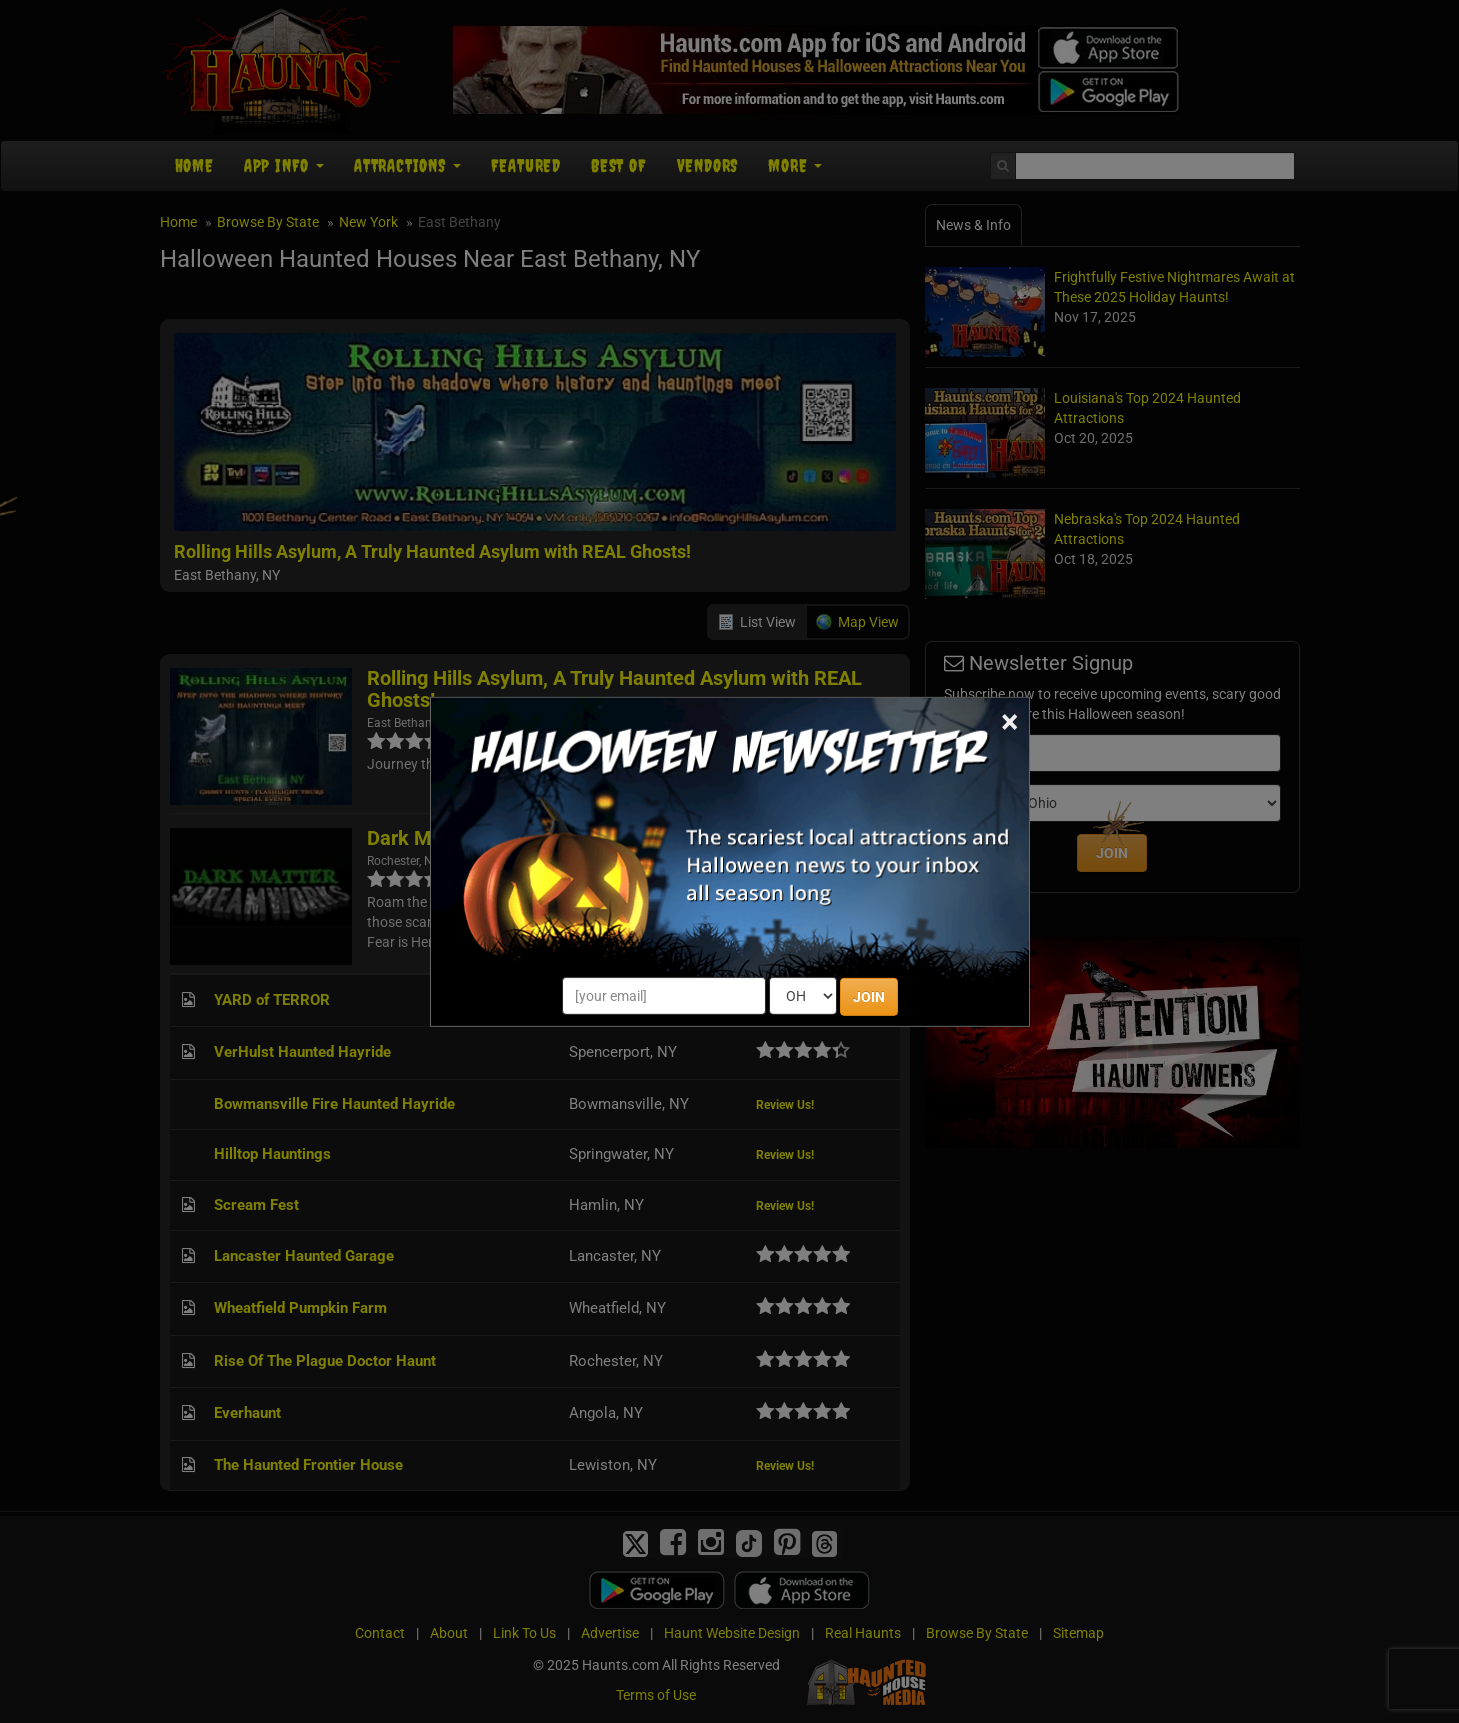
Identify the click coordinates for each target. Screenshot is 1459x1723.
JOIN (869, 997)
